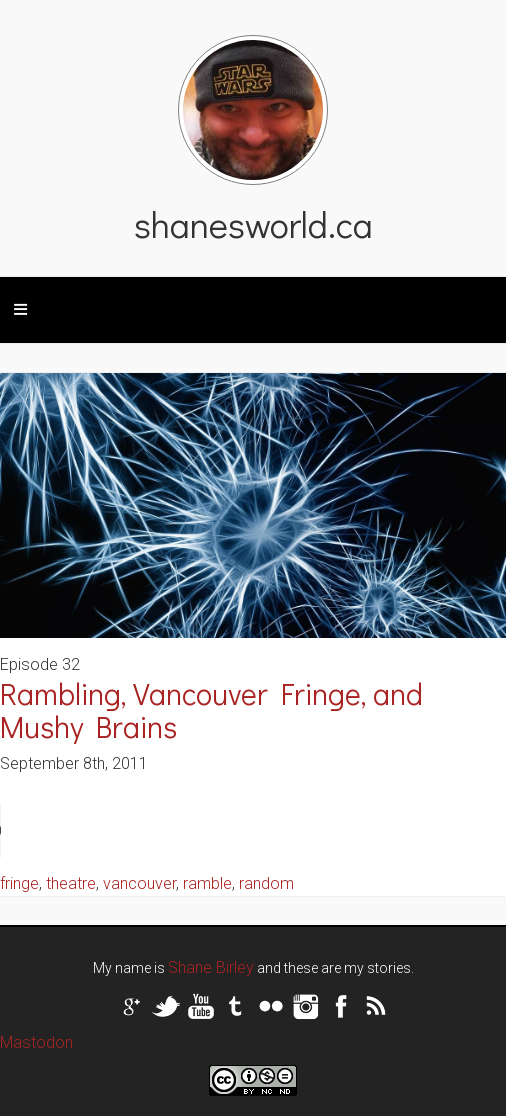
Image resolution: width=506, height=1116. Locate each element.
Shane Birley (211, 967)
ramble (207, 883)
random (266, 883)
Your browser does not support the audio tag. (150, 831)
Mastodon (36, 1042)
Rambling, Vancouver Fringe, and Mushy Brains (211, 710)
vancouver (139, 883)
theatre (71, 883)
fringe (19, 883)
